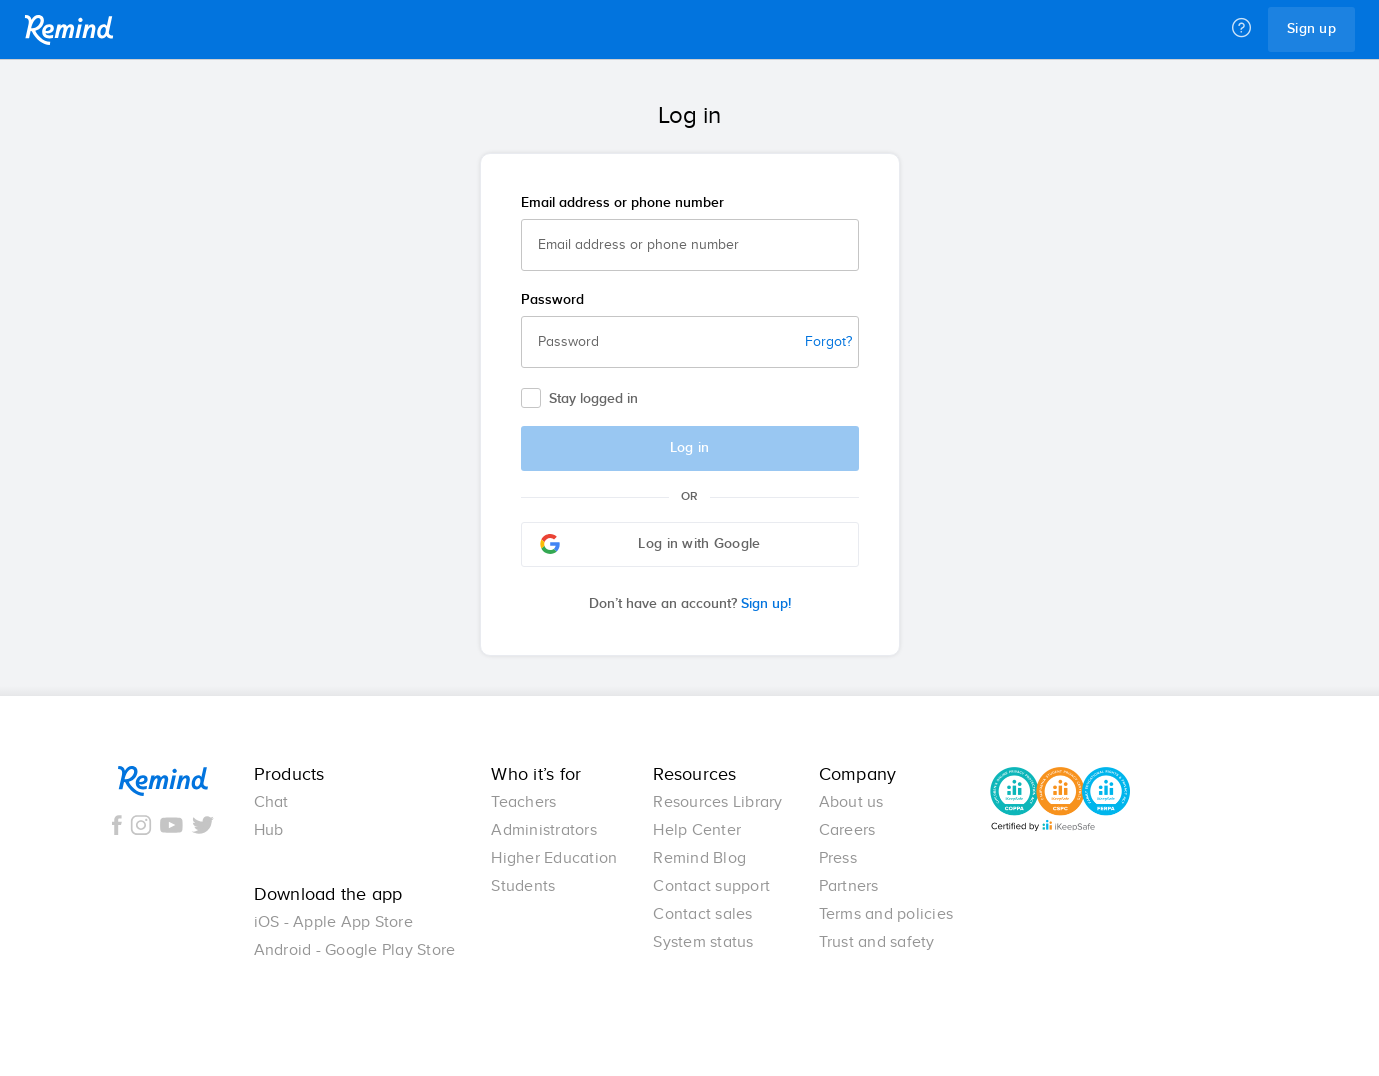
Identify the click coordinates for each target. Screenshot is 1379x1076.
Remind (69, 30)
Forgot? (828, 342)
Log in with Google (650, 544)
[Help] (1241, 29)
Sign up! (690, 604)
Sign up (1311, 29)
